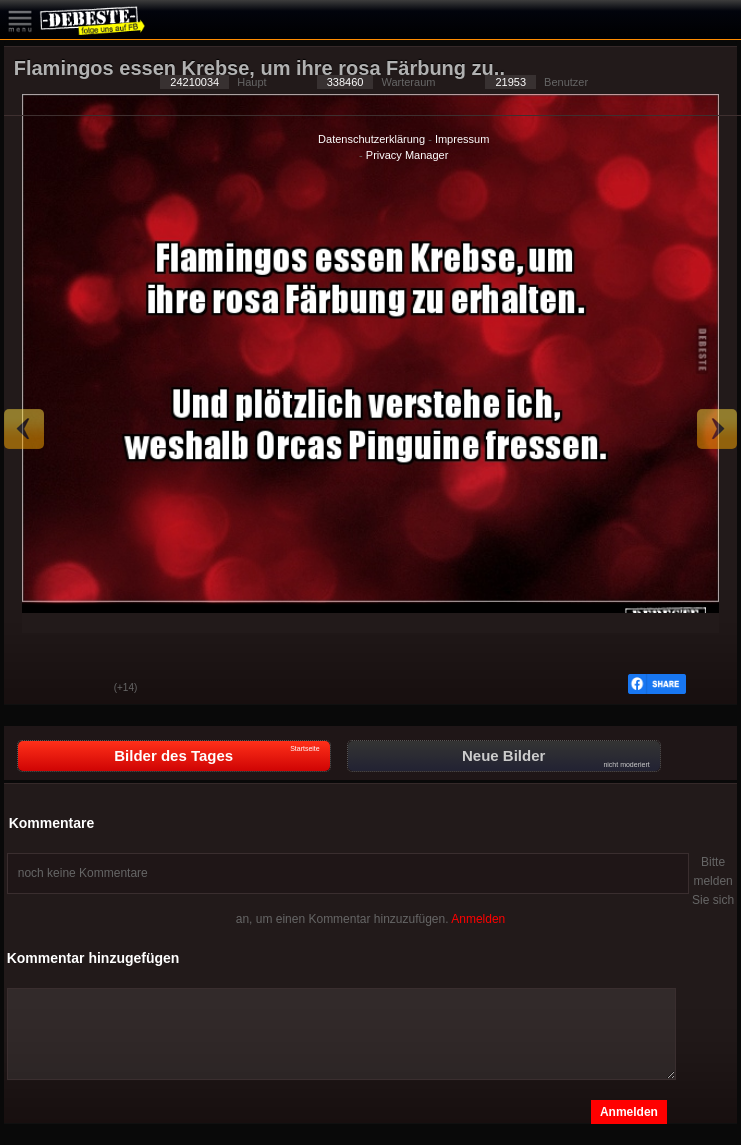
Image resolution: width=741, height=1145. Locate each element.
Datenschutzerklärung (371, 139)
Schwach (84, 689)
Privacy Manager (407, 155)
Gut (34, 689)
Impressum (462, 139)
